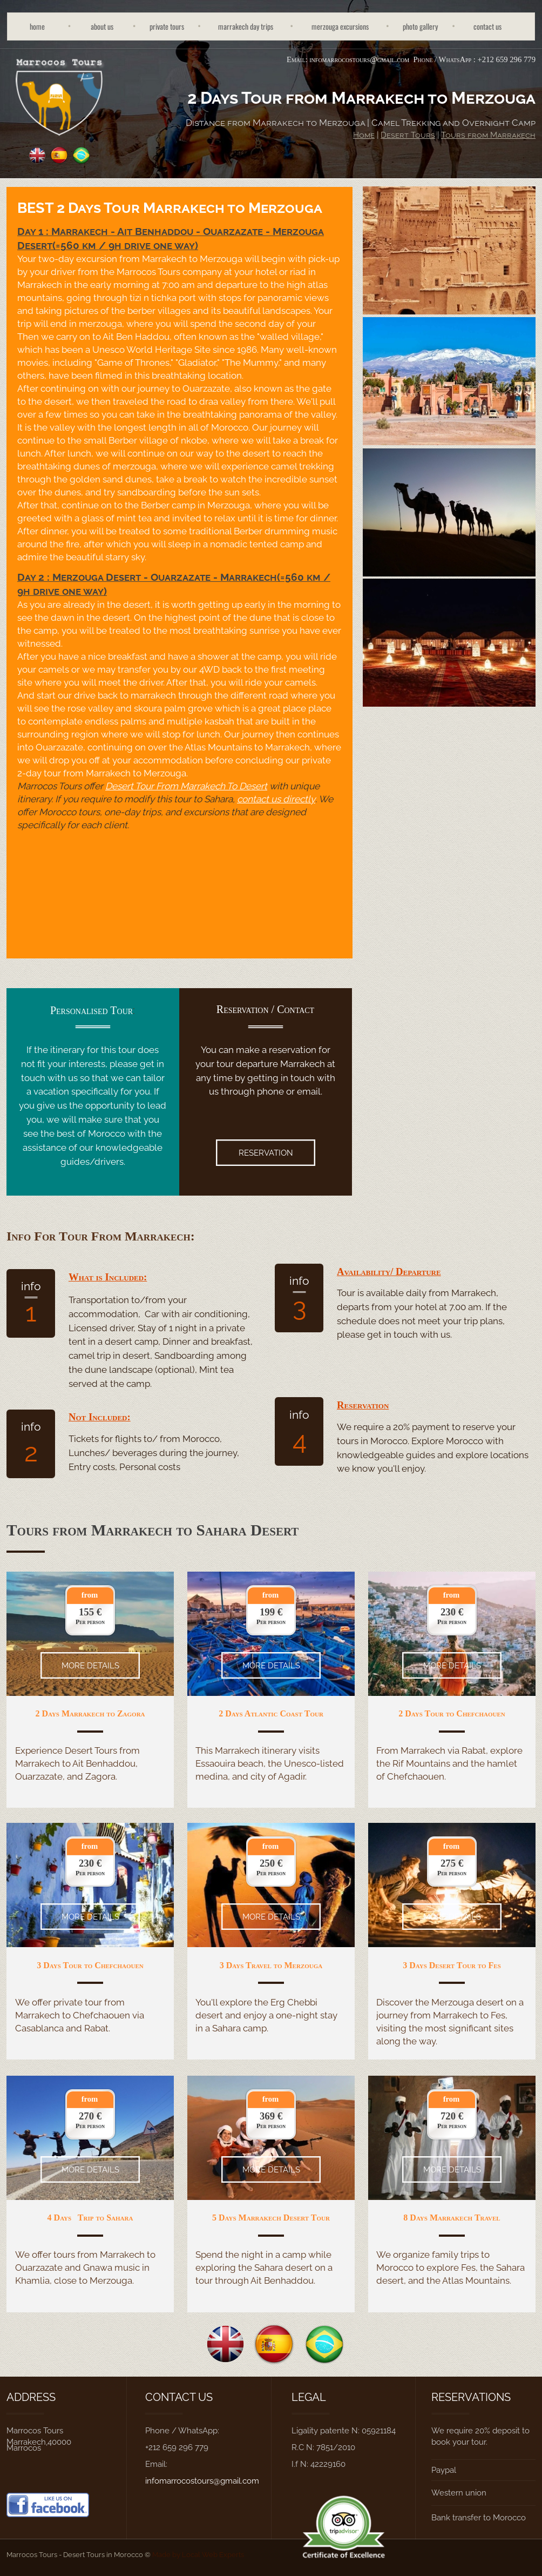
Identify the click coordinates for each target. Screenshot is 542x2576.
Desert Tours (408, 134)
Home (364, 134)
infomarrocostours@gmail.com (359, 59)
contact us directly (276, 799)
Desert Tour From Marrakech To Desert (186, 786)
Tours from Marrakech (488, 134)
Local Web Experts (213, 2554)
